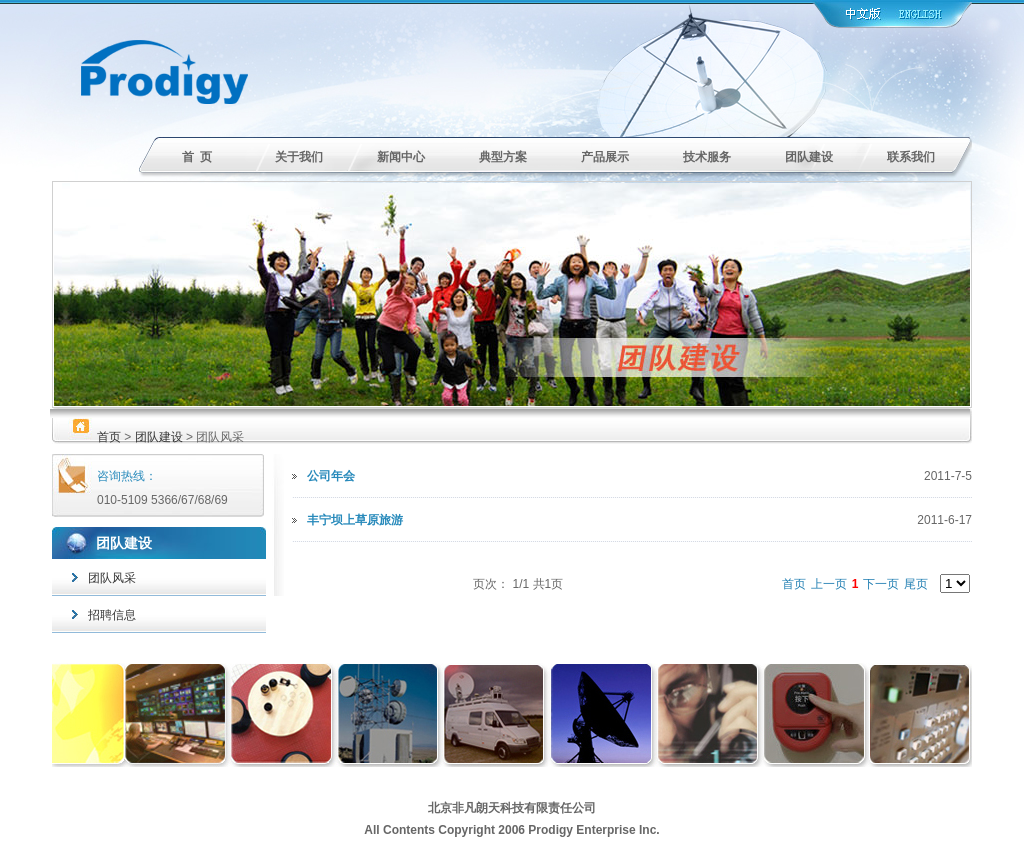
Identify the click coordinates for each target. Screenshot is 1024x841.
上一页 (829, 584)
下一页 (881, 584)
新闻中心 (401, 157)
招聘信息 (104, 615)
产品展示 (605, 157)
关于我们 (299, 157)
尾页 (916, 584)
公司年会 (331, 476)
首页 (109, 437)
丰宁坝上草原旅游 (355, 520)
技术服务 (707, 157)
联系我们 (911, 157)
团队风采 (104, 578)
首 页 (197, 157)
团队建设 (809, 157)
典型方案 (503, 157)
